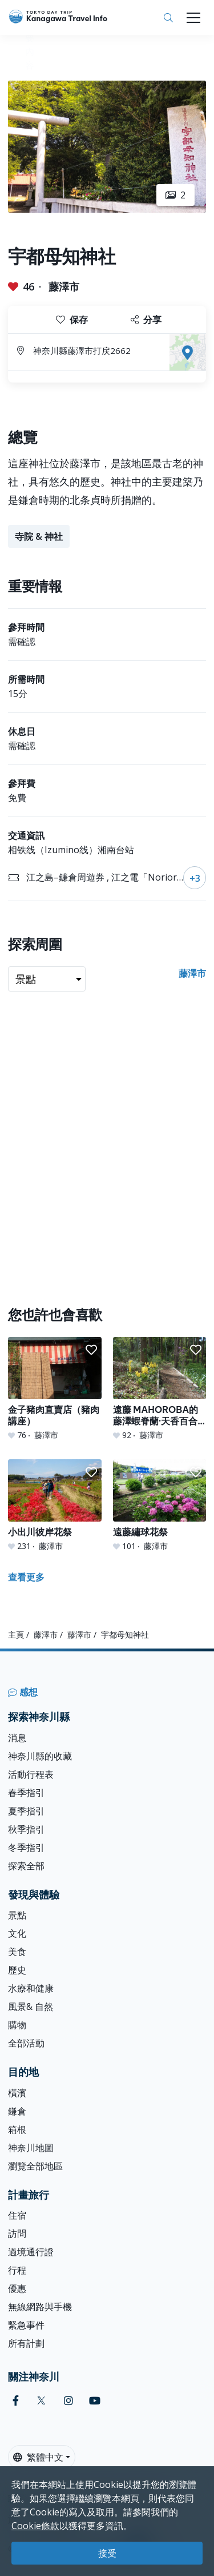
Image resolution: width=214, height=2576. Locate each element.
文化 (17, 1933)
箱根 (17, 2129)
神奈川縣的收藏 (40, 1756)
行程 (17, 2270)
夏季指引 (26, 1811)
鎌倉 (17, 2111)
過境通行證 (31, 2251)
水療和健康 (31, 1988)
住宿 (17, 2215)
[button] (91, 1350)
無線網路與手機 (40, 2306)
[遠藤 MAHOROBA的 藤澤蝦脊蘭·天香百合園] (160, 1389)
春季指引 (26, 1792)
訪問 (17, 2233)
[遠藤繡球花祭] (160, 1505)
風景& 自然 (30, 2006)
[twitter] (41, 2400)
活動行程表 (31, 1774)
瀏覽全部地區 (35, 2166)
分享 (146, 319)
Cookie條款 (35, 2525)
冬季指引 (26, 1847)
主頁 (16, 1634)
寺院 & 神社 (39, 536)
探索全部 (26, 1866)
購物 (17, 2024)
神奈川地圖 (31, 2147)
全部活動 (26, 2043)
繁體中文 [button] (38, 2457)
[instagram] (68, 2400)
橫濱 (17, 2093)
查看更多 (26, 1577)
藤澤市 (64, 286)
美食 (17, 1951)
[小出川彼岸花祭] (55, 1505)
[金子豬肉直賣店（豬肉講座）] (55, 1389)
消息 (17, 1737)
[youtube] (94, 2400)
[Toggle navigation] (193, 17)
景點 (17, 1915)
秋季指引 (26, 1829)
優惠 (17, 2288)
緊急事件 (26, 2325)
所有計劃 (26, 2343)
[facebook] (15, 2400)
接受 (107, 2553)
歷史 (17, 1970)
